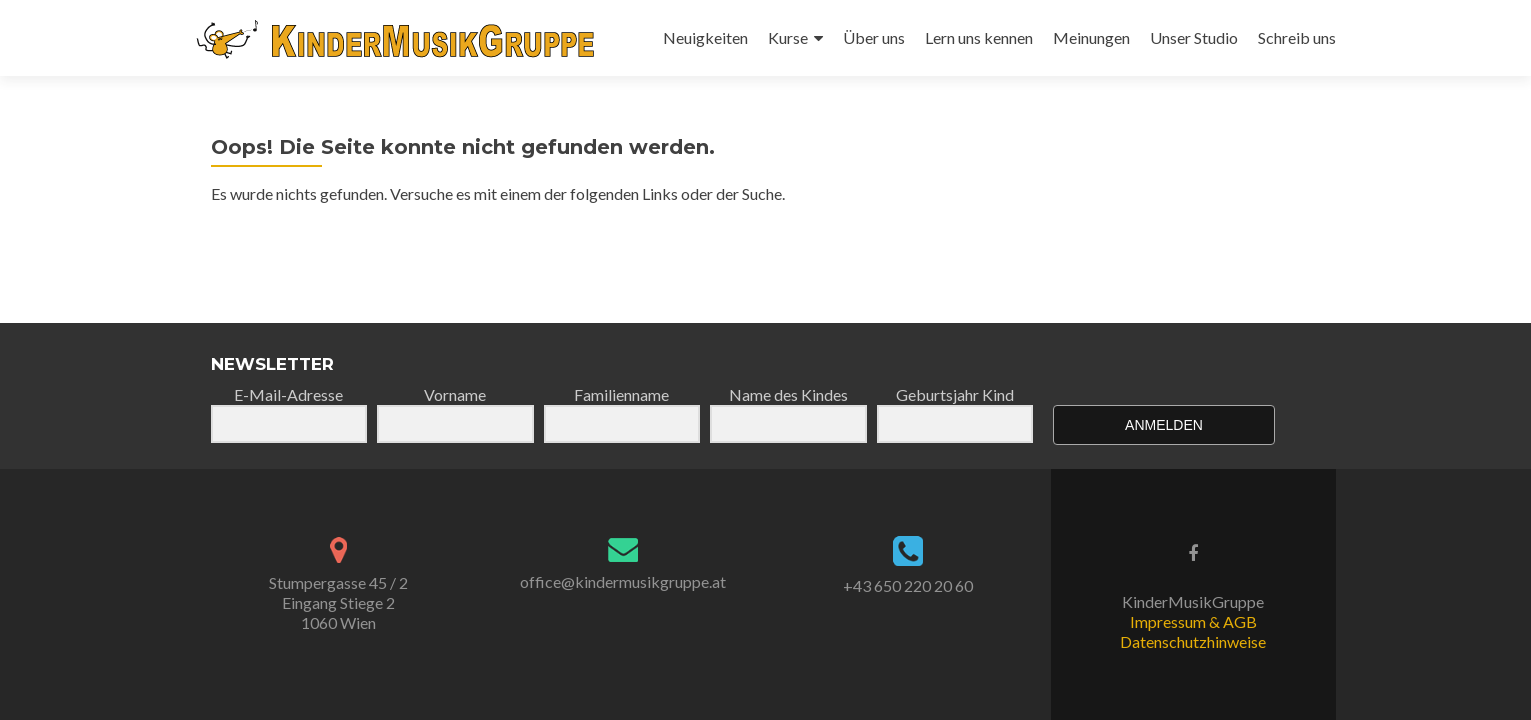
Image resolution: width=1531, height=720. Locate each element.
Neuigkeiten (705, 37)
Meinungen (1091, 37)
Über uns (874, 37)
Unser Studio (1194, 37)
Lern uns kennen (979, 37)
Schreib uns (1297, 37)
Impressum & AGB (1193, 621)
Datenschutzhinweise (1193, 641)
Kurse (788, 37)
